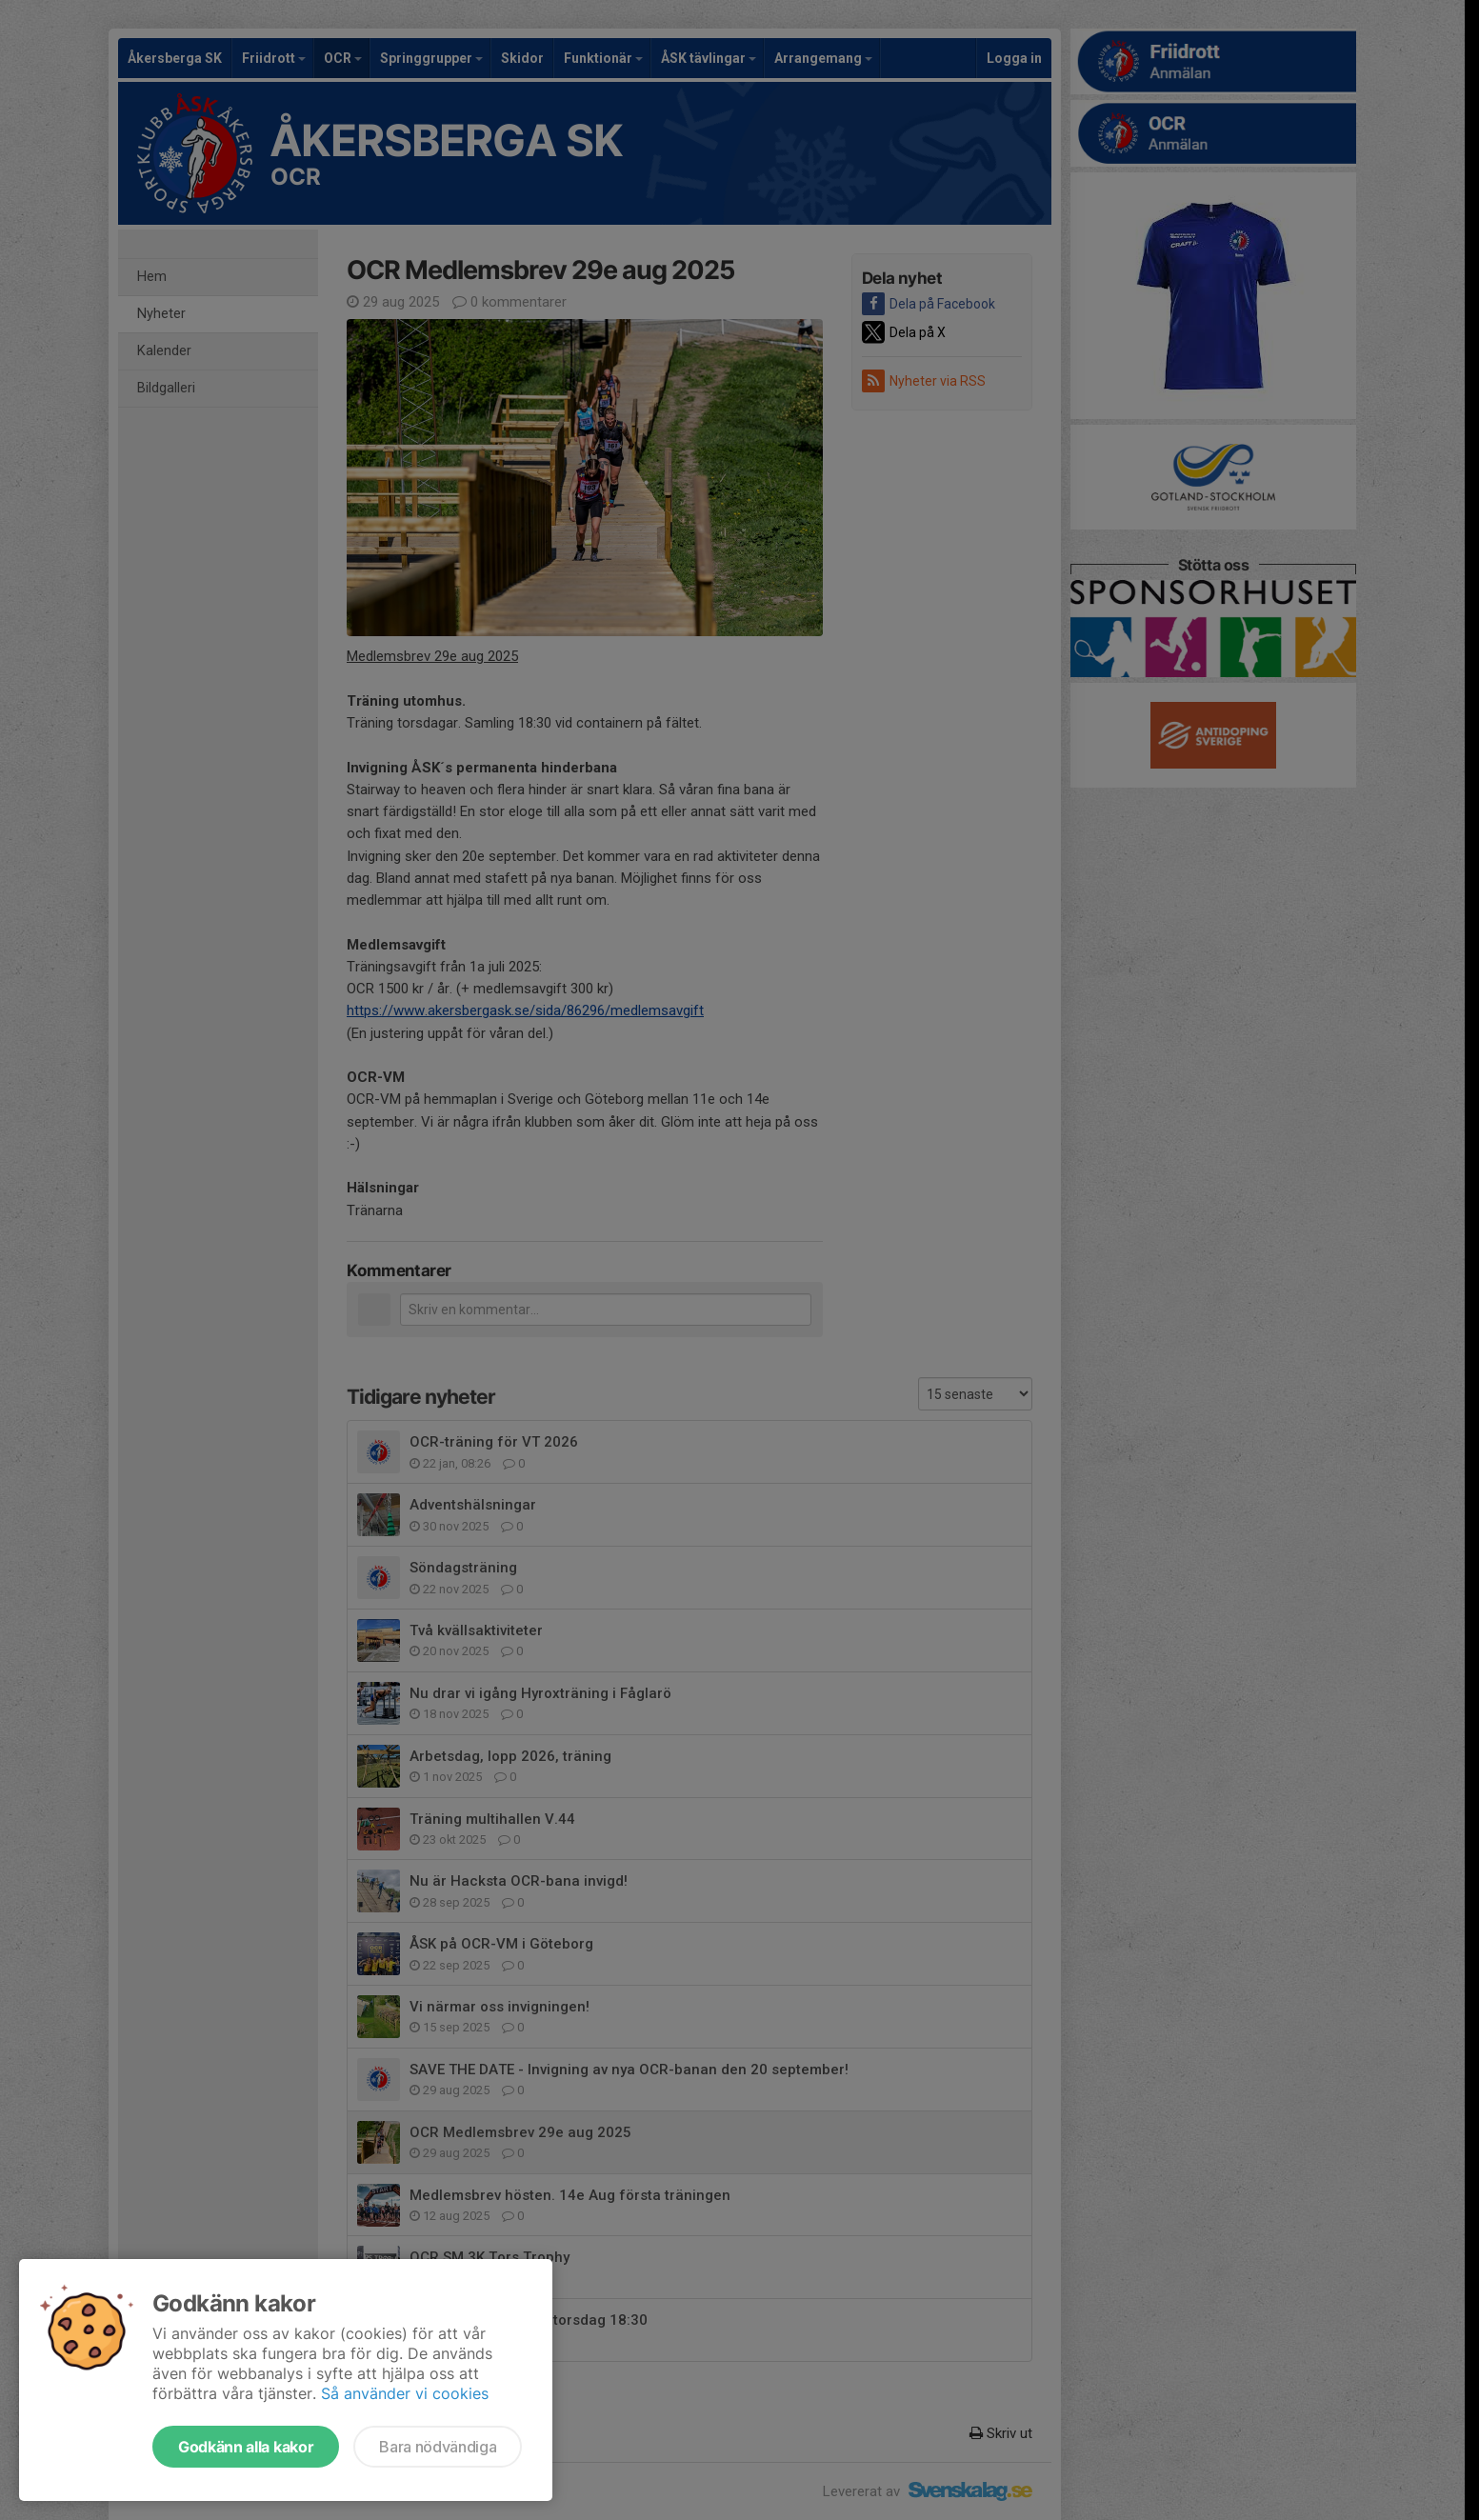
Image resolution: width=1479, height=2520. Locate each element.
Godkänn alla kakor (245, 2446)
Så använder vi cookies (405, 2393)
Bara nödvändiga (437, 2446)
